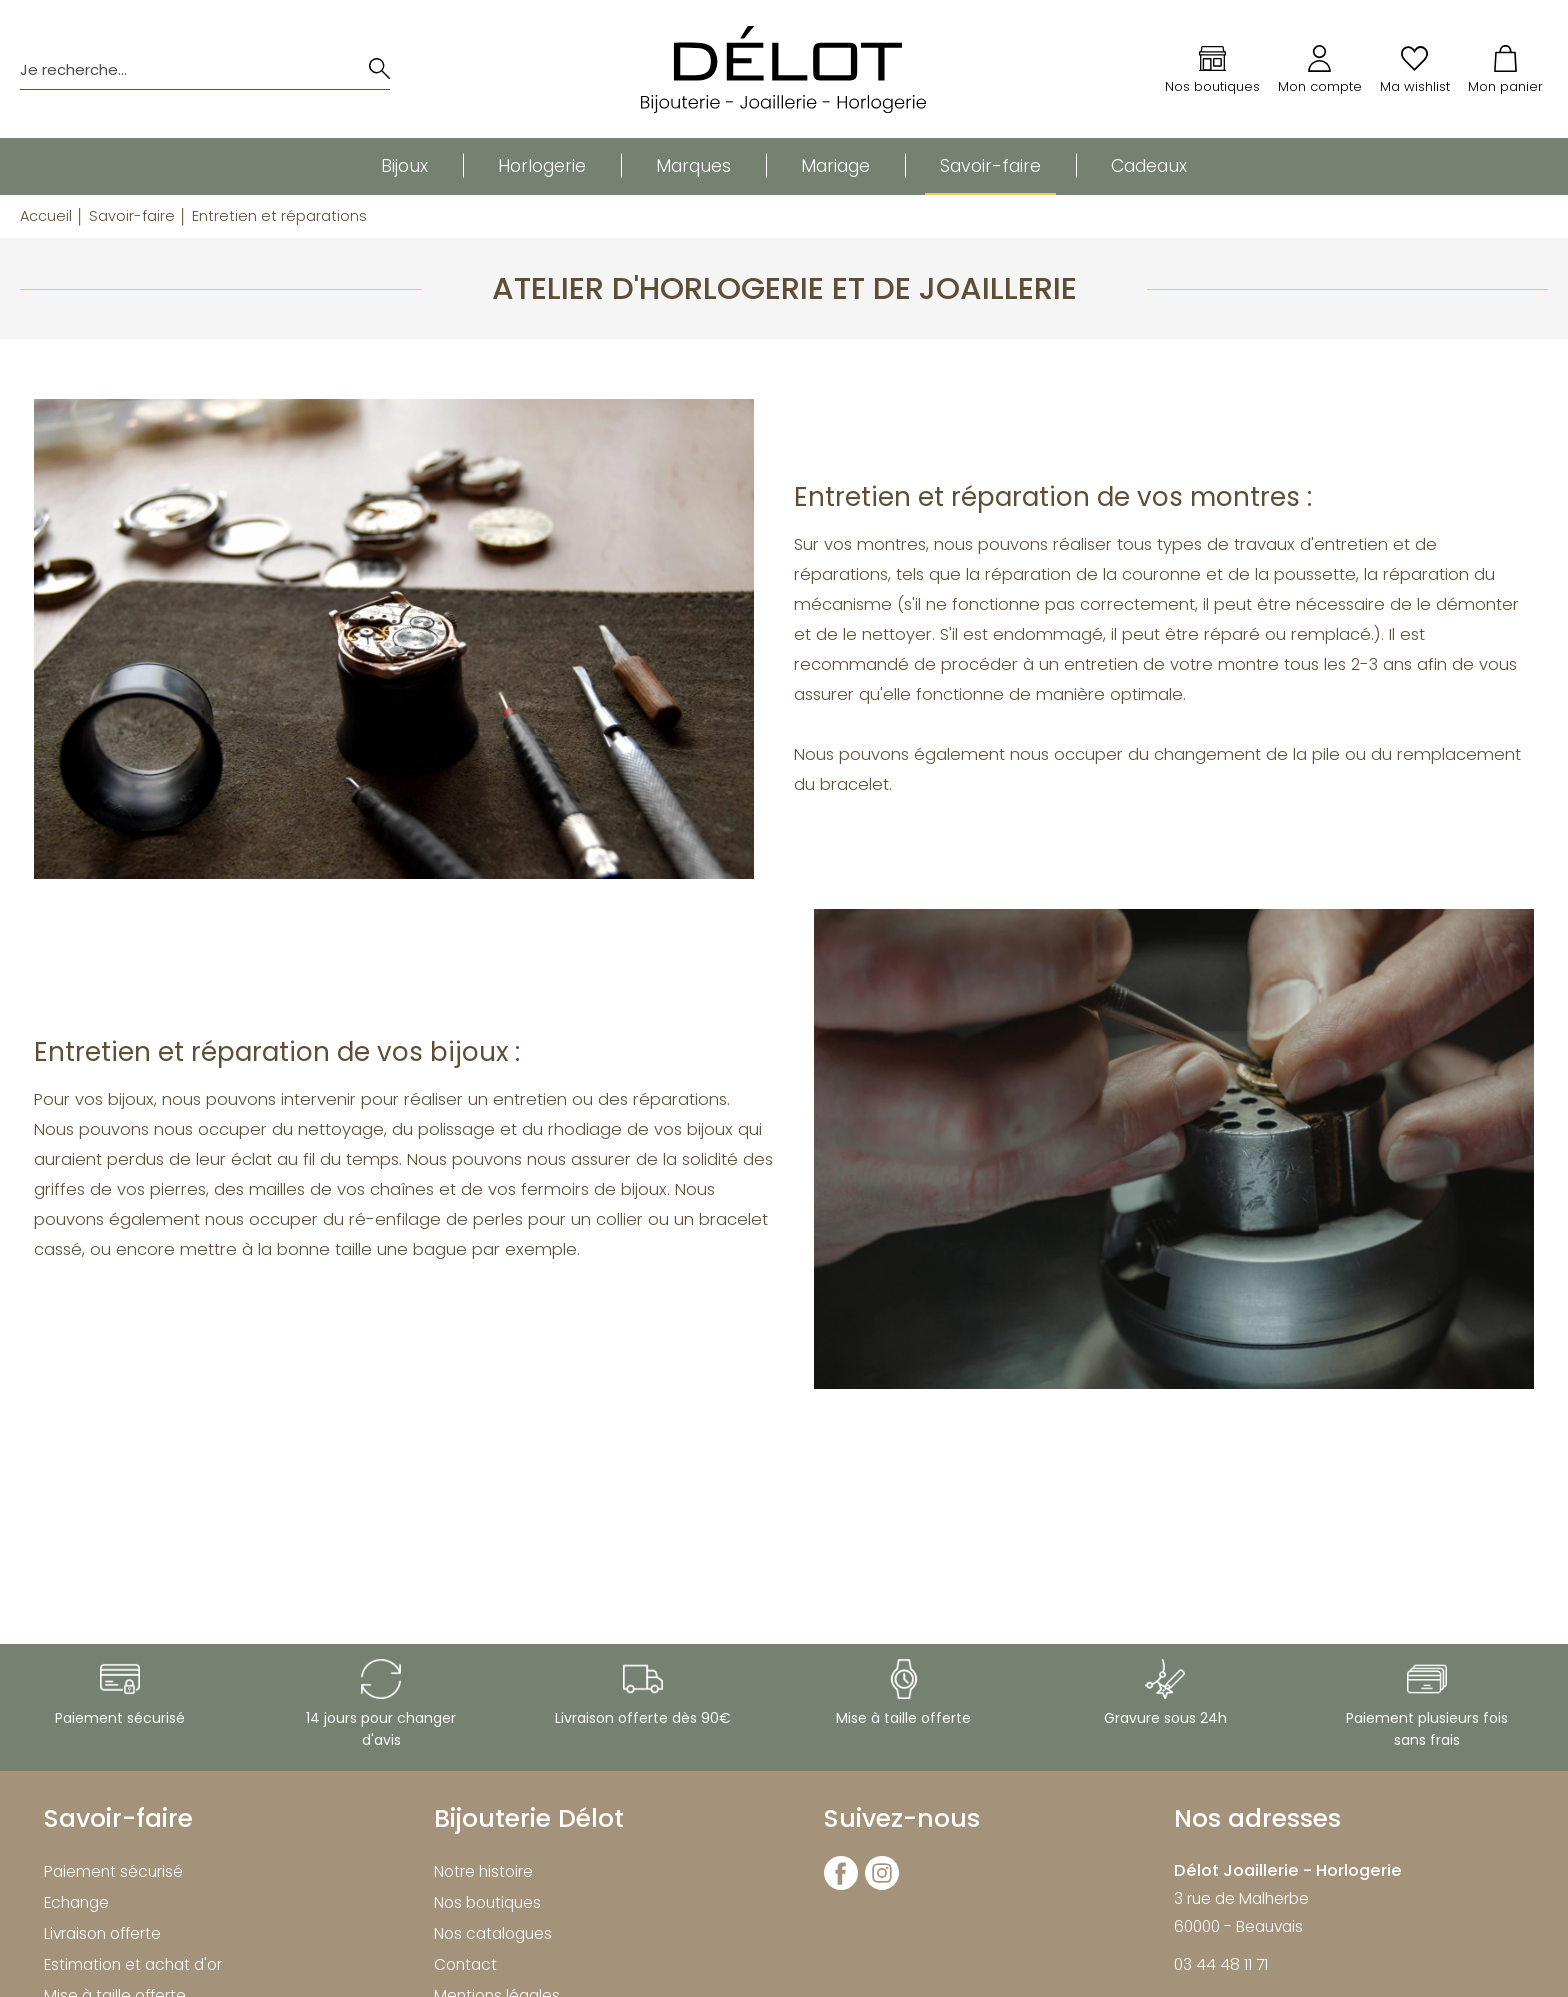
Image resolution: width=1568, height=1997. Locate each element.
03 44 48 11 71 (1221, 1964)
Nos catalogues (493, 1933)
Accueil (46, 216)
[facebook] (841, 1885)
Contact (465, 1964)
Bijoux (404, 166)
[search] (379, 69)
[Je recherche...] (180, 69)
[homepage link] (783, 69)
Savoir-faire (990, 166)
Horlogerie (542, 166)
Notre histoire (483, 1871)
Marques (693, 166)
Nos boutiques (487, 1902)
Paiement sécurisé (113, 1871)
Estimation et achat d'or (133, 1964)
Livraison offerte (102, 1933)
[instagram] (882, 1885)
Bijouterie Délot (529, 1818)
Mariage (835, 166)
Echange (76, 1902)
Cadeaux (1149, 166)
